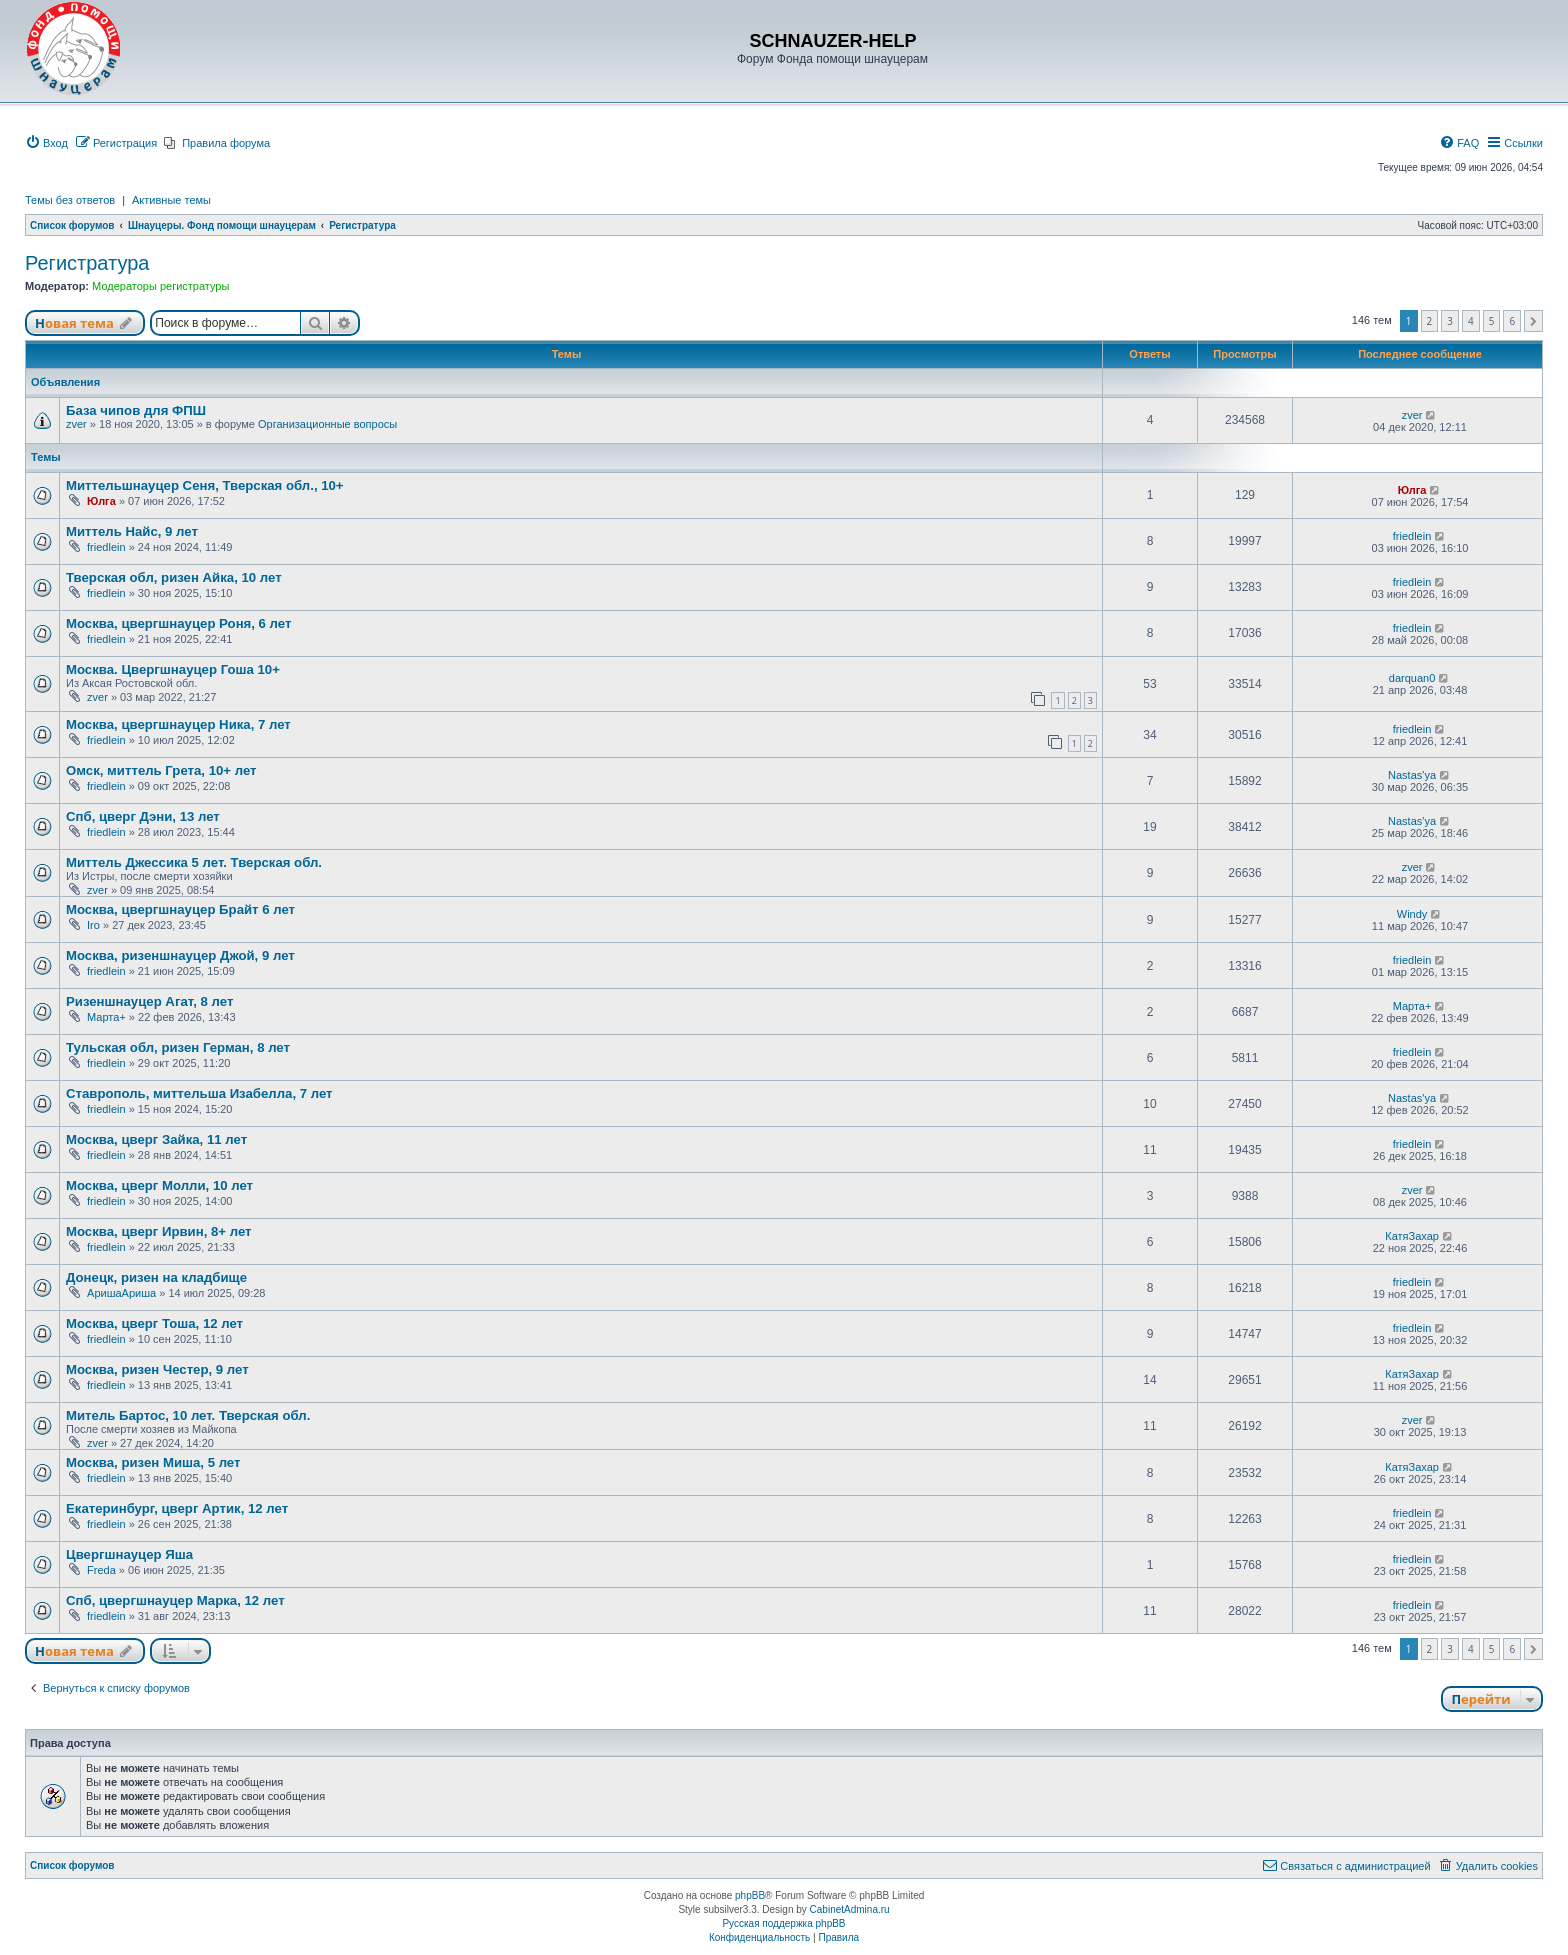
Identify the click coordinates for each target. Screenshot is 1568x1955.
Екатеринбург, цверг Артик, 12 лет (177, 1508)
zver (76, 424)
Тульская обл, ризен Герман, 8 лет (178, 1047)
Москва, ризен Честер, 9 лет (157, 1369)
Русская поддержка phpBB (783, 1923)
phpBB (750, 1895)
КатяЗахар (1412, 1236)
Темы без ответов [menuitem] (70, 200)
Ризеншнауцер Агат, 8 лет (149, 1001)
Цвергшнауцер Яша (129, 1554)
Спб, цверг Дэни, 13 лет (143, 816)
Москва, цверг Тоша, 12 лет (154, 1323)
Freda (101, 1570)
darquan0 (1412, 678)
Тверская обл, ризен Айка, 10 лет (174, 577)
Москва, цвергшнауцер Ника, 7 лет (178, 724)
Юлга (101, 501)
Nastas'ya (1412, 775)
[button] (1533, 321)
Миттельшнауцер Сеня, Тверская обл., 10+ (205, 485)
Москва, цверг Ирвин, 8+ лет (159, 1231)
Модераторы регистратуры (160, 286)
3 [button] (1450, 321)
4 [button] (1471, 321)
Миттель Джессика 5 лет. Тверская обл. (194, 862)
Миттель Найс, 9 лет (132, 531)
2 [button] (1430, 321)
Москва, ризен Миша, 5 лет (153, 1462)
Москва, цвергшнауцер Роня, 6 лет (178, 623)
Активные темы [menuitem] (171, 200)
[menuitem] (46, 143)
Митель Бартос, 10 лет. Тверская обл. (188, 1415)
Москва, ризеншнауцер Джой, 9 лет (180, 955)
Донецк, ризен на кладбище (156, 1277)
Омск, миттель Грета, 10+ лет (161, 770)
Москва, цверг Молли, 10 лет (159, 1185)
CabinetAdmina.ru (850, 1909)
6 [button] (1512, 321)
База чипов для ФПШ (136, 410)
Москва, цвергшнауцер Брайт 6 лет (180, 909)
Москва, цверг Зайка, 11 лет (156, 1139)
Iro (93, 925)
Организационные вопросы (327, 424)
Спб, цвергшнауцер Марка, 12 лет (175, 1600)
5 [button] (1492, 321)
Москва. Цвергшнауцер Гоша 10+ (173, 669)
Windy (1412, 914)
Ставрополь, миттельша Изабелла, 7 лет (199, 1093)
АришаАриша (121, 1293)
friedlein (106, 547)
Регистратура (87, 263)
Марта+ (106, 1017)
